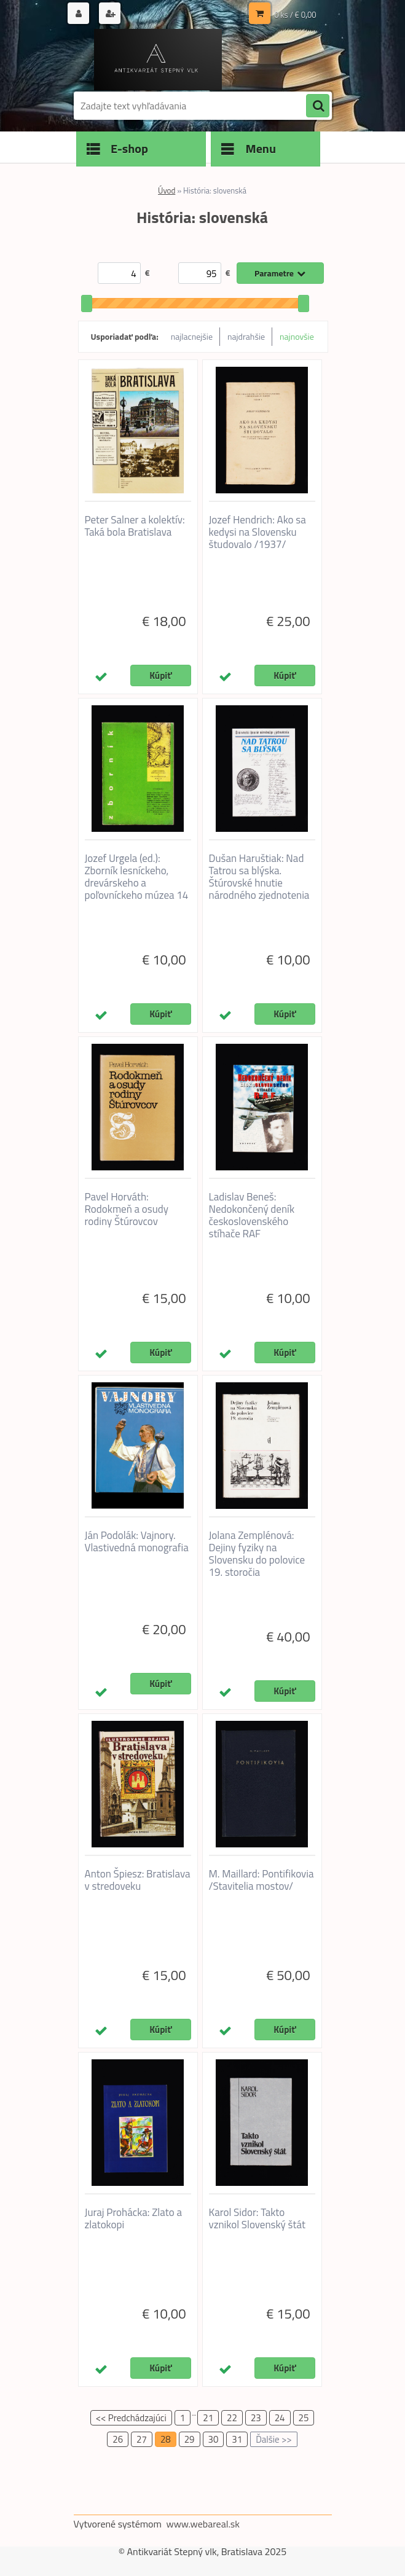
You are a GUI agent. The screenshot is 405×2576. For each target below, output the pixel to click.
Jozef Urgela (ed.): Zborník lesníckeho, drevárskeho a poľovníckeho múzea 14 (137, 876)
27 (141, 2439)
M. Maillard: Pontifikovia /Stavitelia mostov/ (261, 1880)
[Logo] (158, 59)
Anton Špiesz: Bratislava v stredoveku (138, 1880)
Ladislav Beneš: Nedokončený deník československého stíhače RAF (252, 1215)
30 (213, 2439)
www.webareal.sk (203, 2523)
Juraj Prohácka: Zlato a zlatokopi (133, 2218)
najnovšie (297, 336)
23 (256, 2418)
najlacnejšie (192, 336)
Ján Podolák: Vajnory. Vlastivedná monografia (137, 1541)
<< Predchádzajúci (131, 2418)
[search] (318, 106)
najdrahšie (246, 336)
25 (304, 2418)
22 (232, 2418)
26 (117, 2439)
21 (208, 2418)
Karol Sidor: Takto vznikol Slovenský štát (257, 2218)
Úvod (166, 190)
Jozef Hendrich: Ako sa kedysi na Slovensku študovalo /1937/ (257, 532)
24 (280, 2418)
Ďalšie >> (274, 2439)
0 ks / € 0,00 (295, 15)
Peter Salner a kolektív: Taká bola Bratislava (135, 526)
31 (237, 2439)
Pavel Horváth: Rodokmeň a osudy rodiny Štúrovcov (126, 1209)
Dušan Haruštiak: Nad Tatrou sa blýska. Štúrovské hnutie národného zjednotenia (259, 876)
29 (189, 2439)
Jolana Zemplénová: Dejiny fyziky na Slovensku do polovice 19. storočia (257, 1553)
